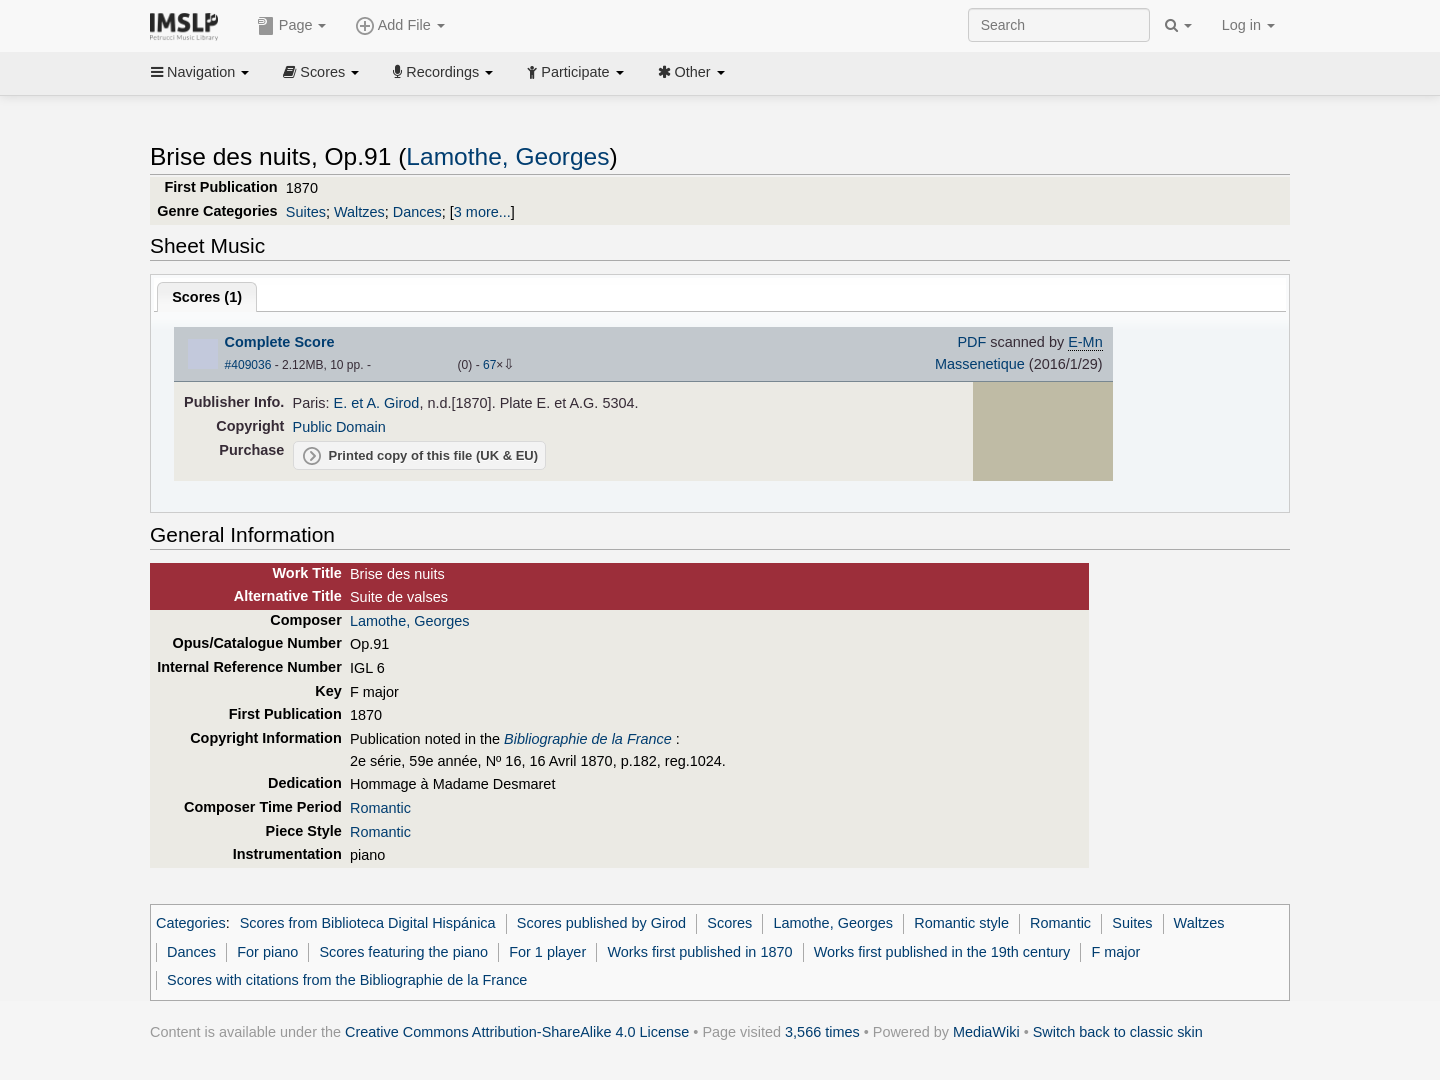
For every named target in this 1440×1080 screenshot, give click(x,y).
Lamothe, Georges (507, 156)
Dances (417, 212)
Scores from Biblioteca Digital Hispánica (368, 923)
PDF (971, 342)
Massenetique (980, 364)
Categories (191, 923)
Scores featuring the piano (403, 952)
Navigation (200, 72)
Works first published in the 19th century (942, 952)
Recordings (443, 72)
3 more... (482, 212)
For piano (267, 952)
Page (292, 26)
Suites (306, 212)
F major (1115, 952)
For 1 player (547, 952)
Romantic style (961, 923)
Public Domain (339, 427)
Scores (321, 72)
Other (691, 72)
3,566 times (822, 1032)
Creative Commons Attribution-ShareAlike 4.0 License (517, 1032)
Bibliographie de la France (588, 739)
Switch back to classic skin (1118, 1032)
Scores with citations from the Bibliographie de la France (347, 980)
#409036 (248, 365)
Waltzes (359, 212)
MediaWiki (986, 1032)
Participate (575, 72)
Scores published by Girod (601, 923)
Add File (400, 26)
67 (489, 365)
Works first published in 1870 (699, 952)
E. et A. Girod (377, 403)
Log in (1248, 25)
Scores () (207, 297)
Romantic (380, 808)
